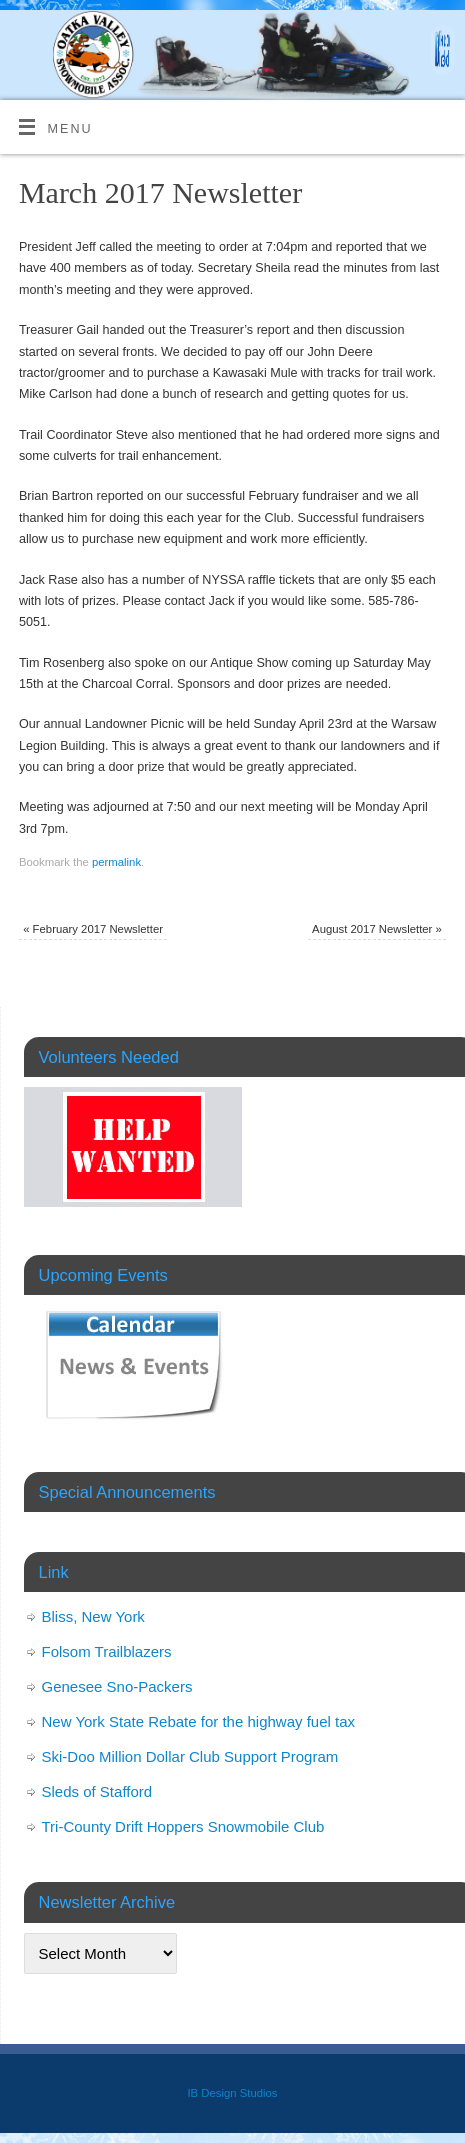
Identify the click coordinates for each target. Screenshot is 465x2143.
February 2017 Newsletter (93, 929)
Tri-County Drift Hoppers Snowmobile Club (183, 1826)
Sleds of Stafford (97, 1791)
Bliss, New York (93, 1616)
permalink (116, 862)
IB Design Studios (232, 2093)
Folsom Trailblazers (107, 1651)
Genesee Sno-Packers (117, 1686)
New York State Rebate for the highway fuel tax (199, 1721)
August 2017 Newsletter (377, 929)
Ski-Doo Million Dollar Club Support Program (190, 1756)
